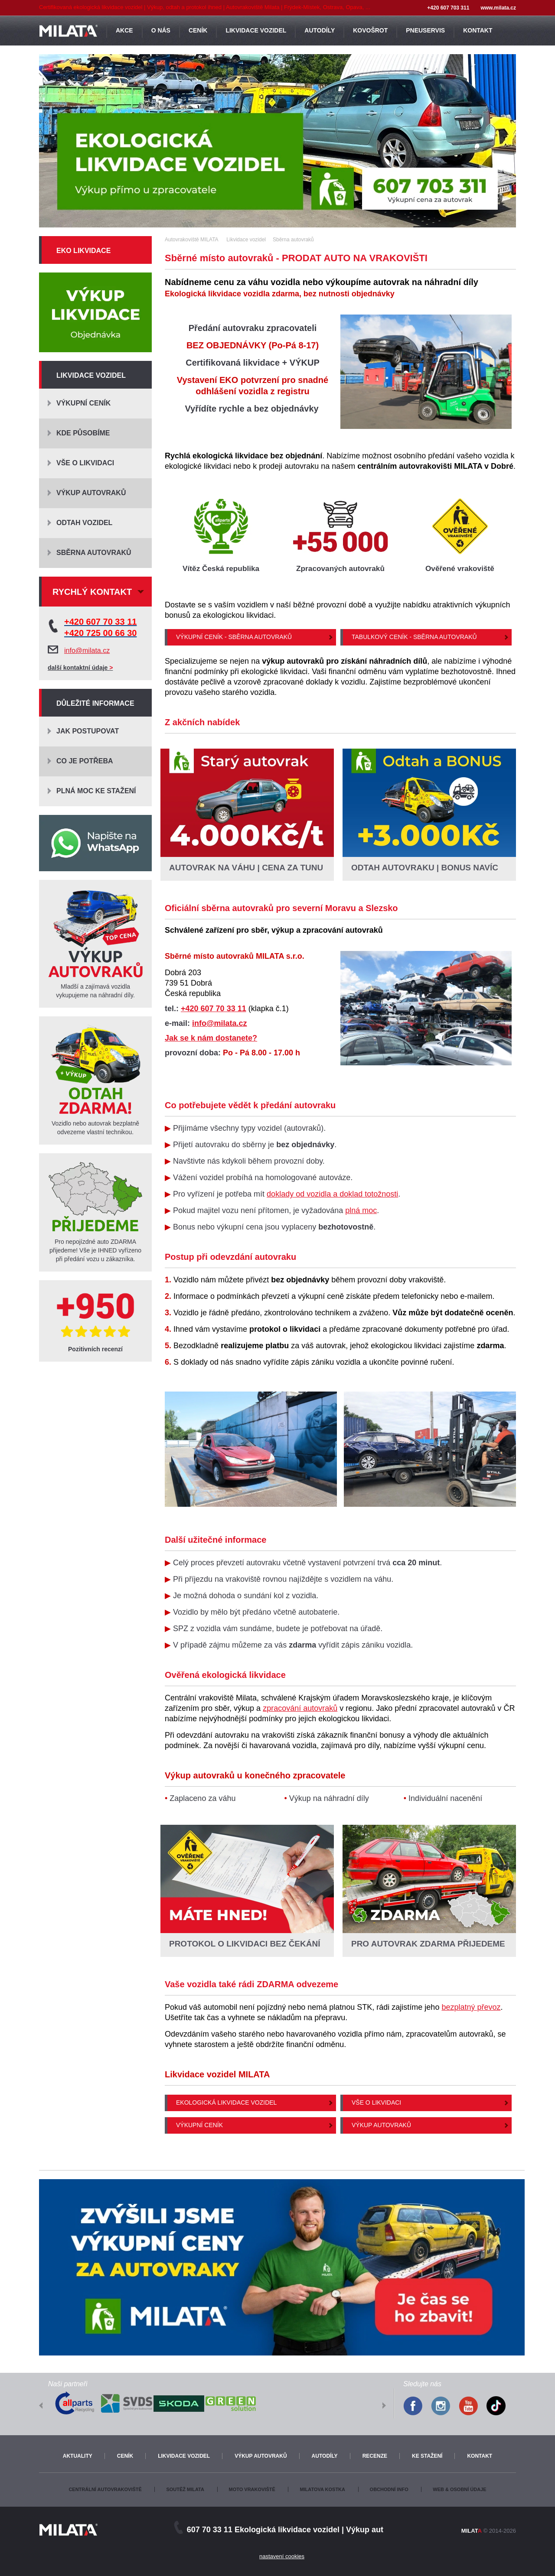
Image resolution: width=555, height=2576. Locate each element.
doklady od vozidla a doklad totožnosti (332, 1194)
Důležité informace (95, 703)
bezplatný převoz (470, 2007)
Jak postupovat (87, 731)
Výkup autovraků (381, 2125)
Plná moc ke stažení (96, 791)
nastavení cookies (281, 2556)
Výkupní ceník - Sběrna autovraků (234, 636)
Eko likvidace (83, 250)
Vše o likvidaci (376, 2102)
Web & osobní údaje (459, 2489)
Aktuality (77, 2456)
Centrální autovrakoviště (105, 2489)
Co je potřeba (84, 761)
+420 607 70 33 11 (213, 1008)
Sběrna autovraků (93, 552)
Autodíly (325, 2456)
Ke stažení (427, 2456)
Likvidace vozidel (91, 375)
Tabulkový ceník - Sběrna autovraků (414, 636)
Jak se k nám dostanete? (211, 1038)
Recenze (374, 2456)
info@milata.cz (219, 1023)
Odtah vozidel (84, 522)
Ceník (125, 2456)
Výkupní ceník (199, 2125)
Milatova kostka (322, 2489)
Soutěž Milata (185, 2489)
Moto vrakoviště (252, 2489)
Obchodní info (389, 2489)
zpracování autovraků (300, 1708)
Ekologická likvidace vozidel (226, 2102)
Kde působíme (83, 433)
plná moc (361, 1210)
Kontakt (479, 2456)
